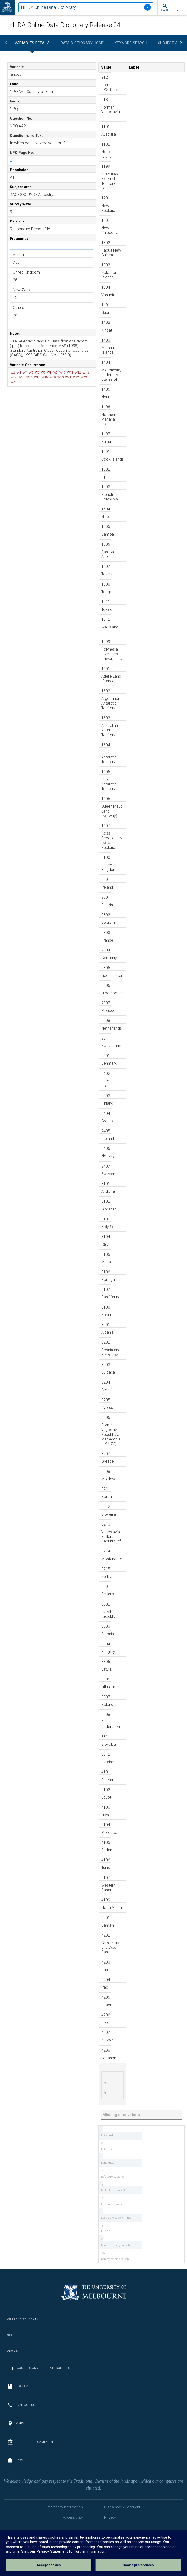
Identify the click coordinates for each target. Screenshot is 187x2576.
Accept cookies (49, 2565)
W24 (13, 382)
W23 (83, 377)
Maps (15, 2423)
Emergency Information (64, 2507)
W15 (21, 377)
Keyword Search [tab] (131, 43)
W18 (44, 377)
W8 (49, 372)
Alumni (13, 2350)
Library (17, 2386)
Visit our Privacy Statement (44, 2551)
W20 (60, 377)
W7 (43, 372)
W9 (55, 372)
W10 (62, 372)
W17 (36, 377)
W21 (68, 377)
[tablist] (86, 7)
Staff (12, 2335)
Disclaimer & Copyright (122, 2507)
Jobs (15, 2460)
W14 (13, 377)
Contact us (21, 2405)
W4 (24, 372)
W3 (18, 372)
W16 (29, 377)
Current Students (22, 2319)
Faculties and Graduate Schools (38, 2368)
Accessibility (73, 2517)
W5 (30, 372)
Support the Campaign (30, 2442)
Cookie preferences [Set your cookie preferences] (138, 2565)
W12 (77, 372)
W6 (36, 372)
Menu (179, 7)
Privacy (110, 2517)
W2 (12, 372)
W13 (85, 372)
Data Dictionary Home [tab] (82, 43)
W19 (52, 377)
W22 (75, 377)
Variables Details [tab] (32, 43)
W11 (69, 372)
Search (164, 7)
